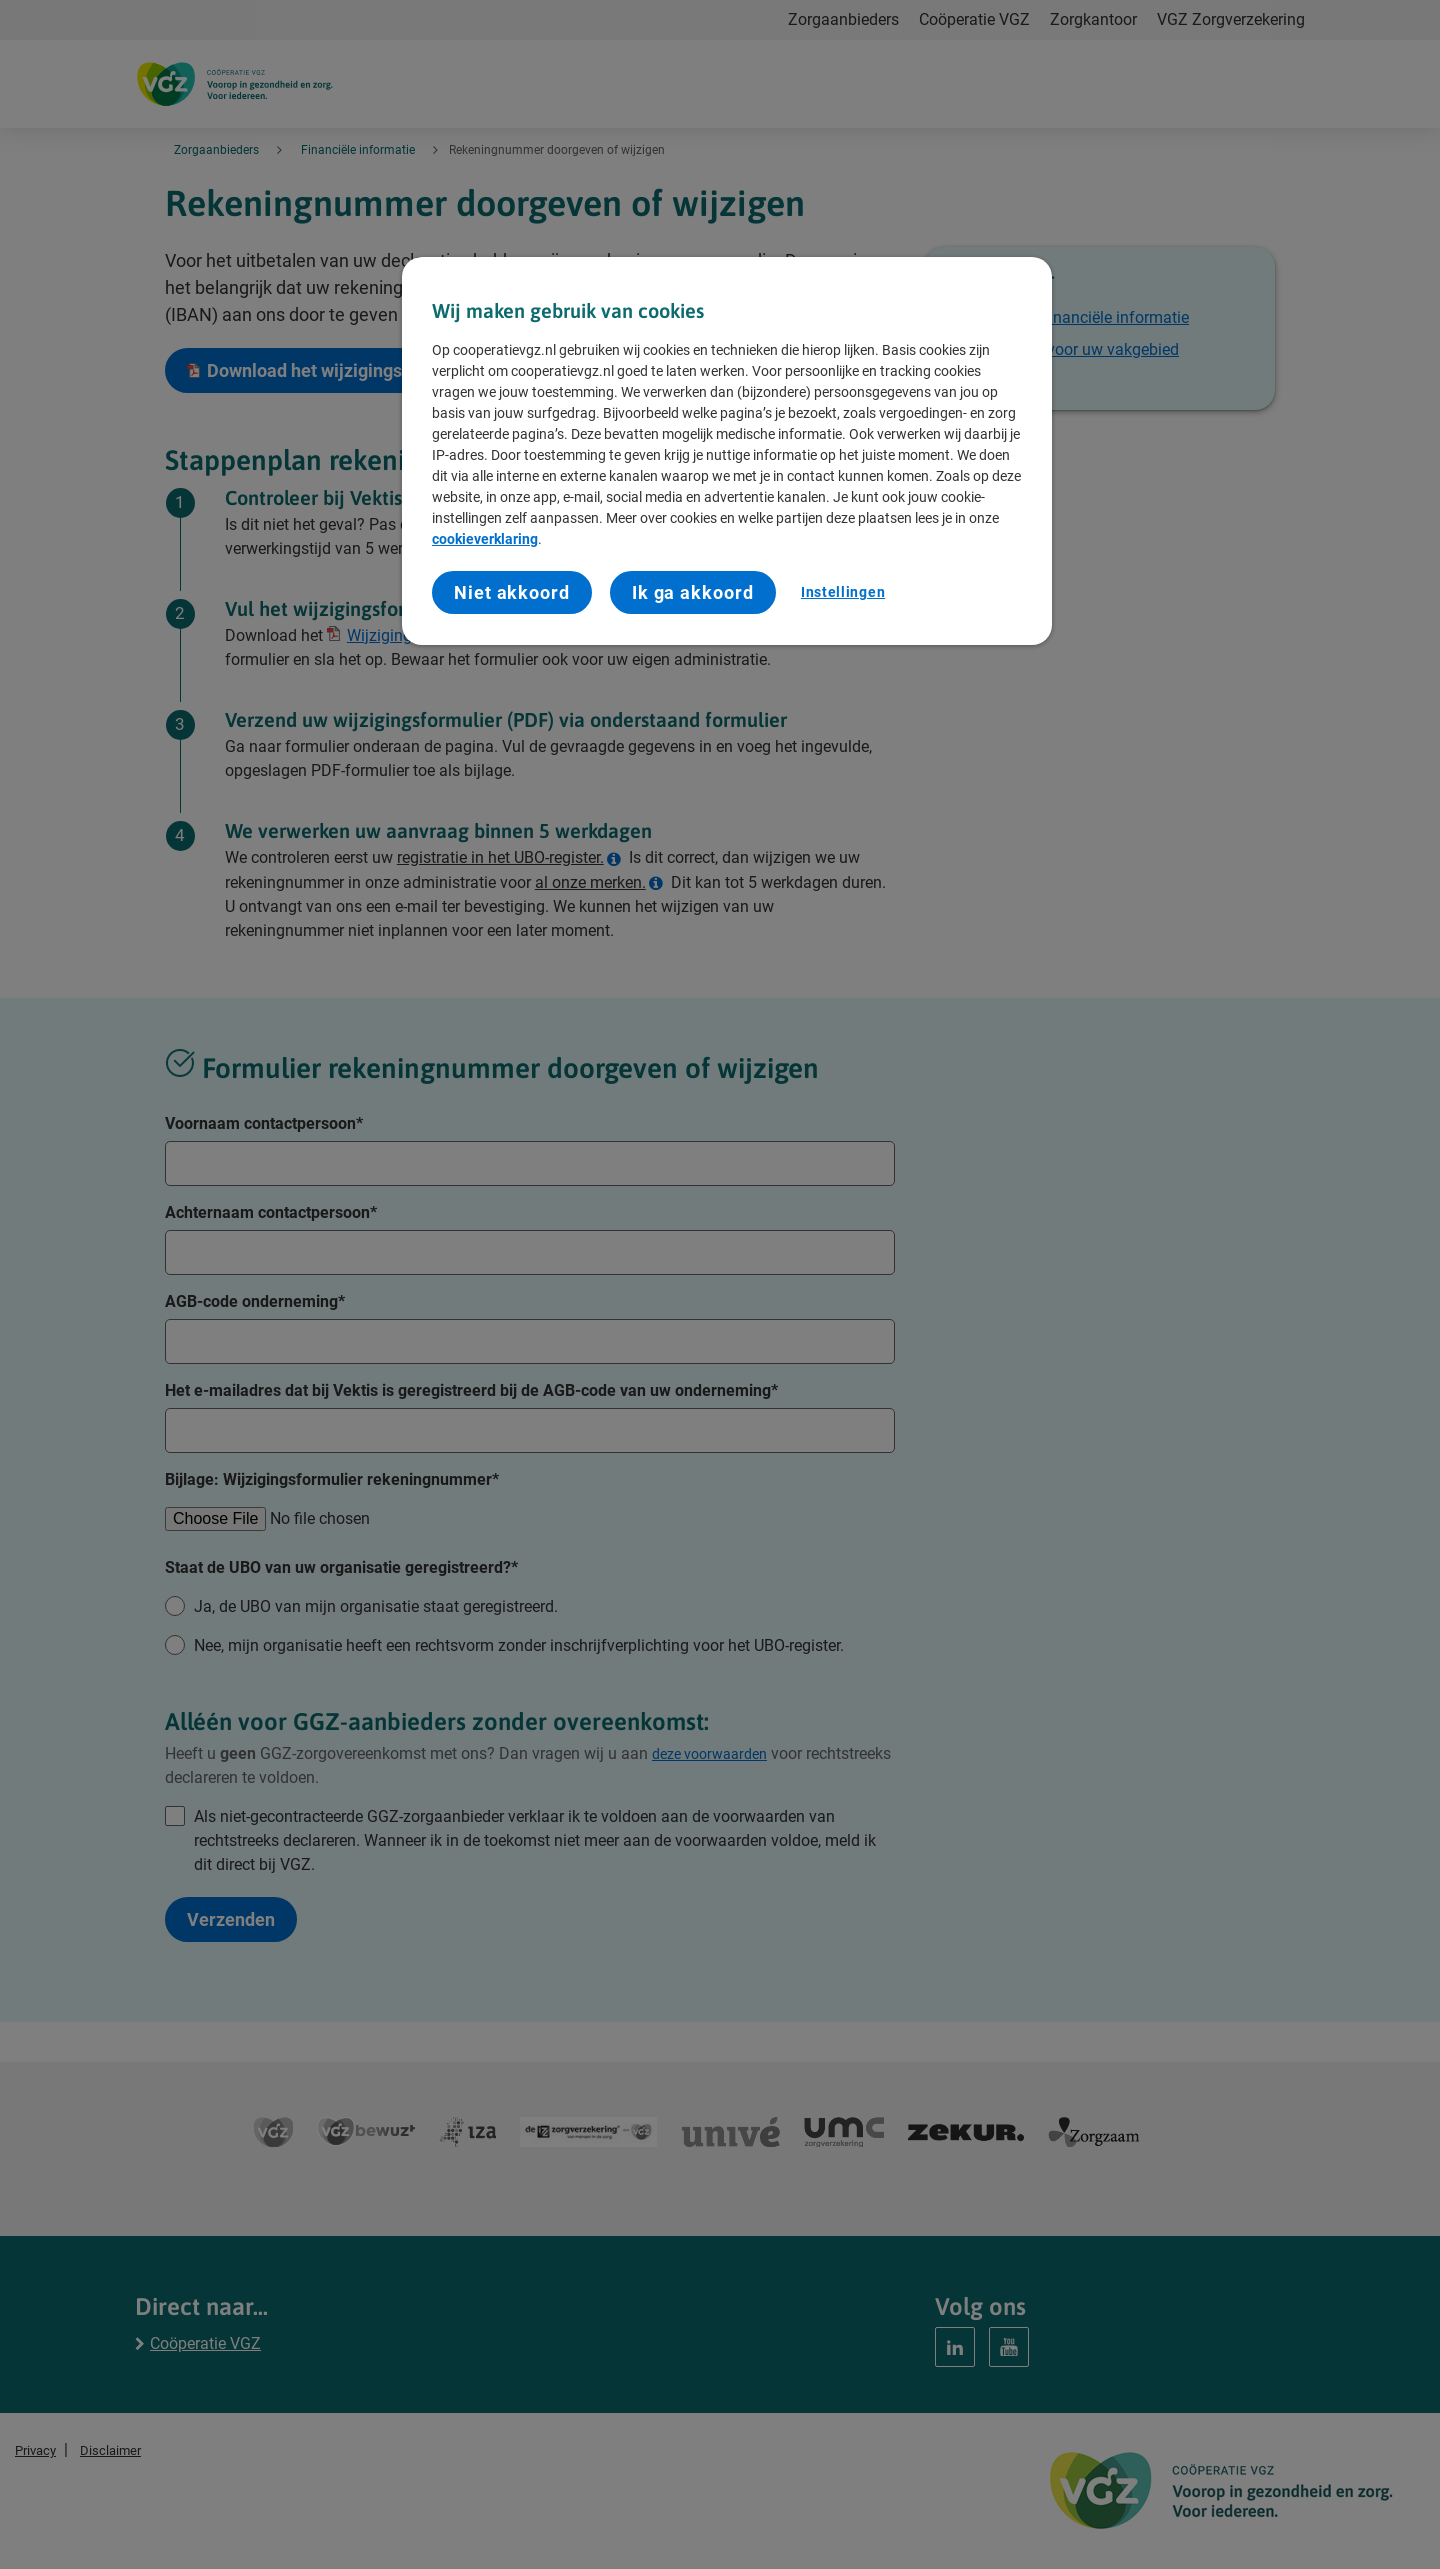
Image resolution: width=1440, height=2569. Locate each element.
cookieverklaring (485, 539)
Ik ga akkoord (693, 592)
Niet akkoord (512, 592)
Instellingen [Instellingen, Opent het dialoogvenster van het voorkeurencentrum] (843, 592)
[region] (727, 451)
